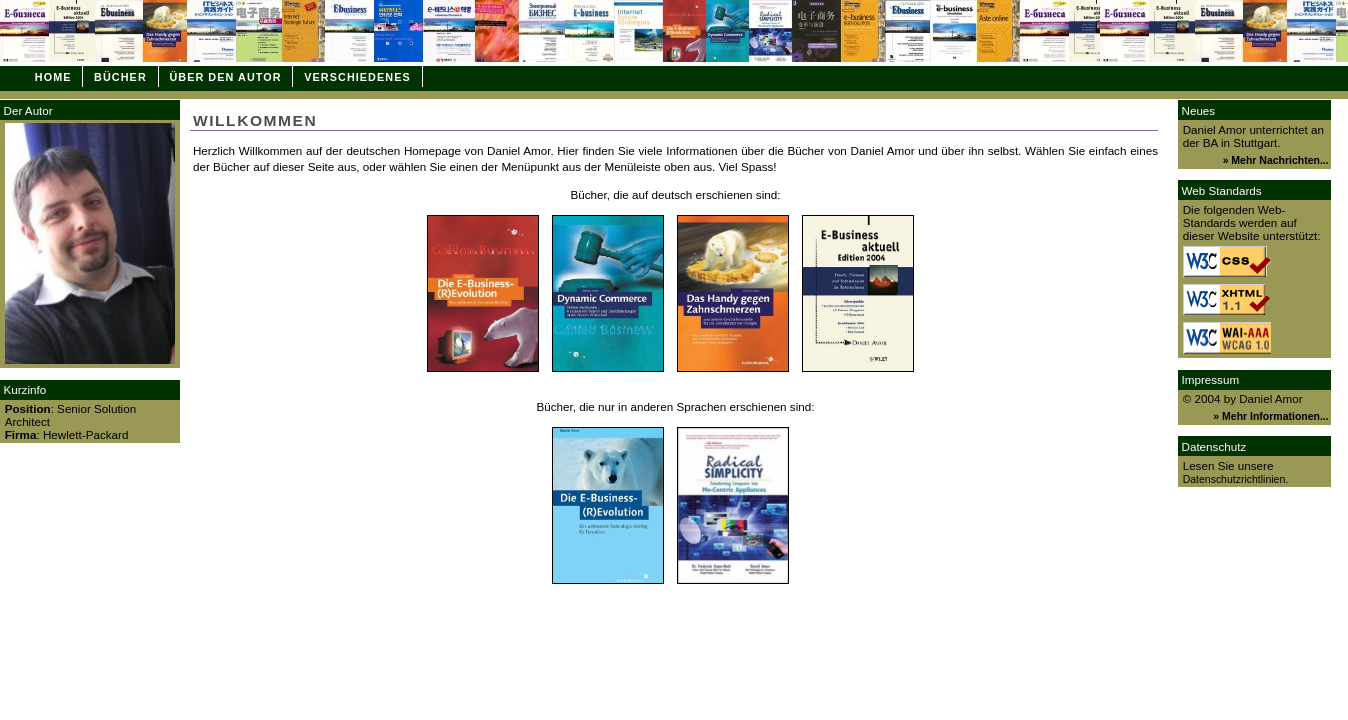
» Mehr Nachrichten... (1276, 160)
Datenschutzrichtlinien (1234, 479)
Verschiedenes (357, 77)
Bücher (120, 77)
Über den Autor (225, 77)
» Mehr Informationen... (1270, 416)
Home (53, 77)
